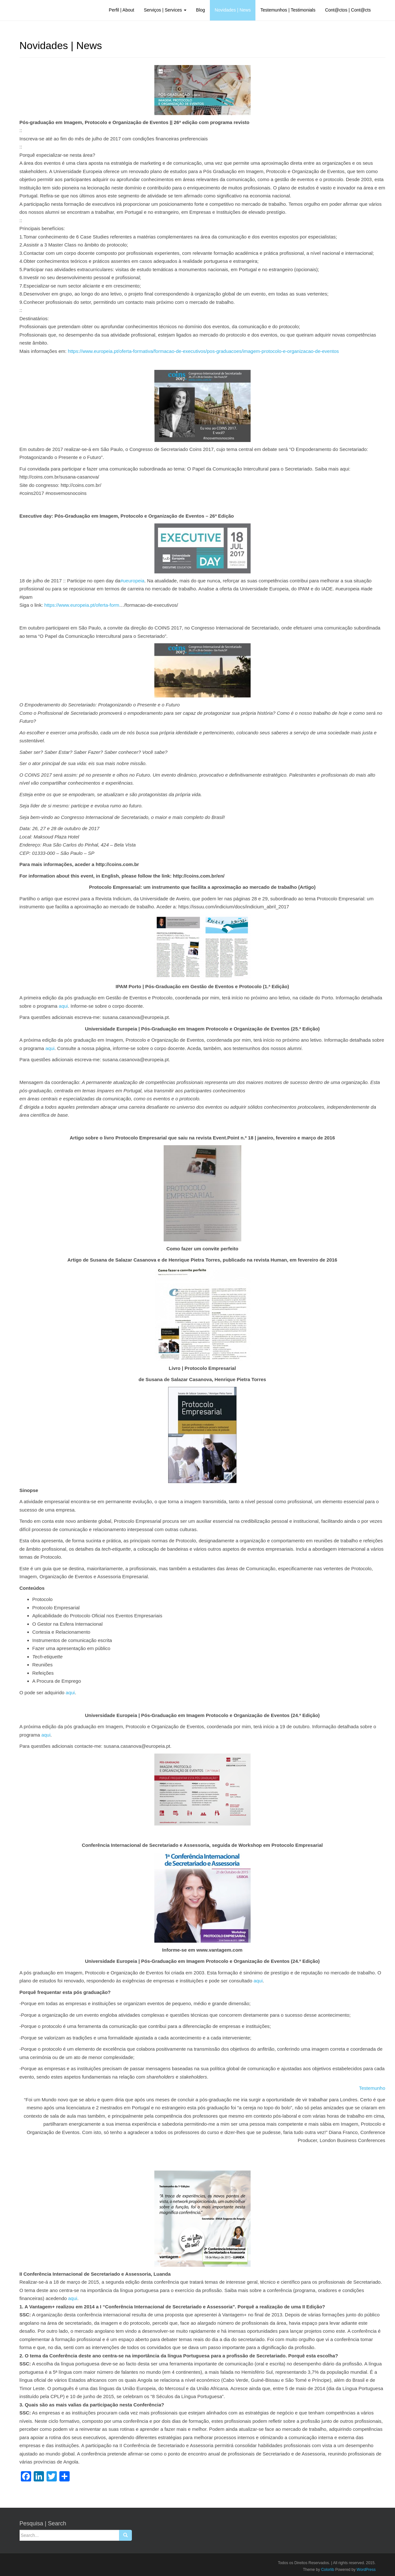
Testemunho (372, 2088)
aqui (63, 1006)
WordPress (365, 2569)
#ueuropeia (132, 580)
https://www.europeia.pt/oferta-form (81, 605)
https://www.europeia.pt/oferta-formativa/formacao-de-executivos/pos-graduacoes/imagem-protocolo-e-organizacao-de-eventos (203, 351)
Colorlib (327, 2569)
